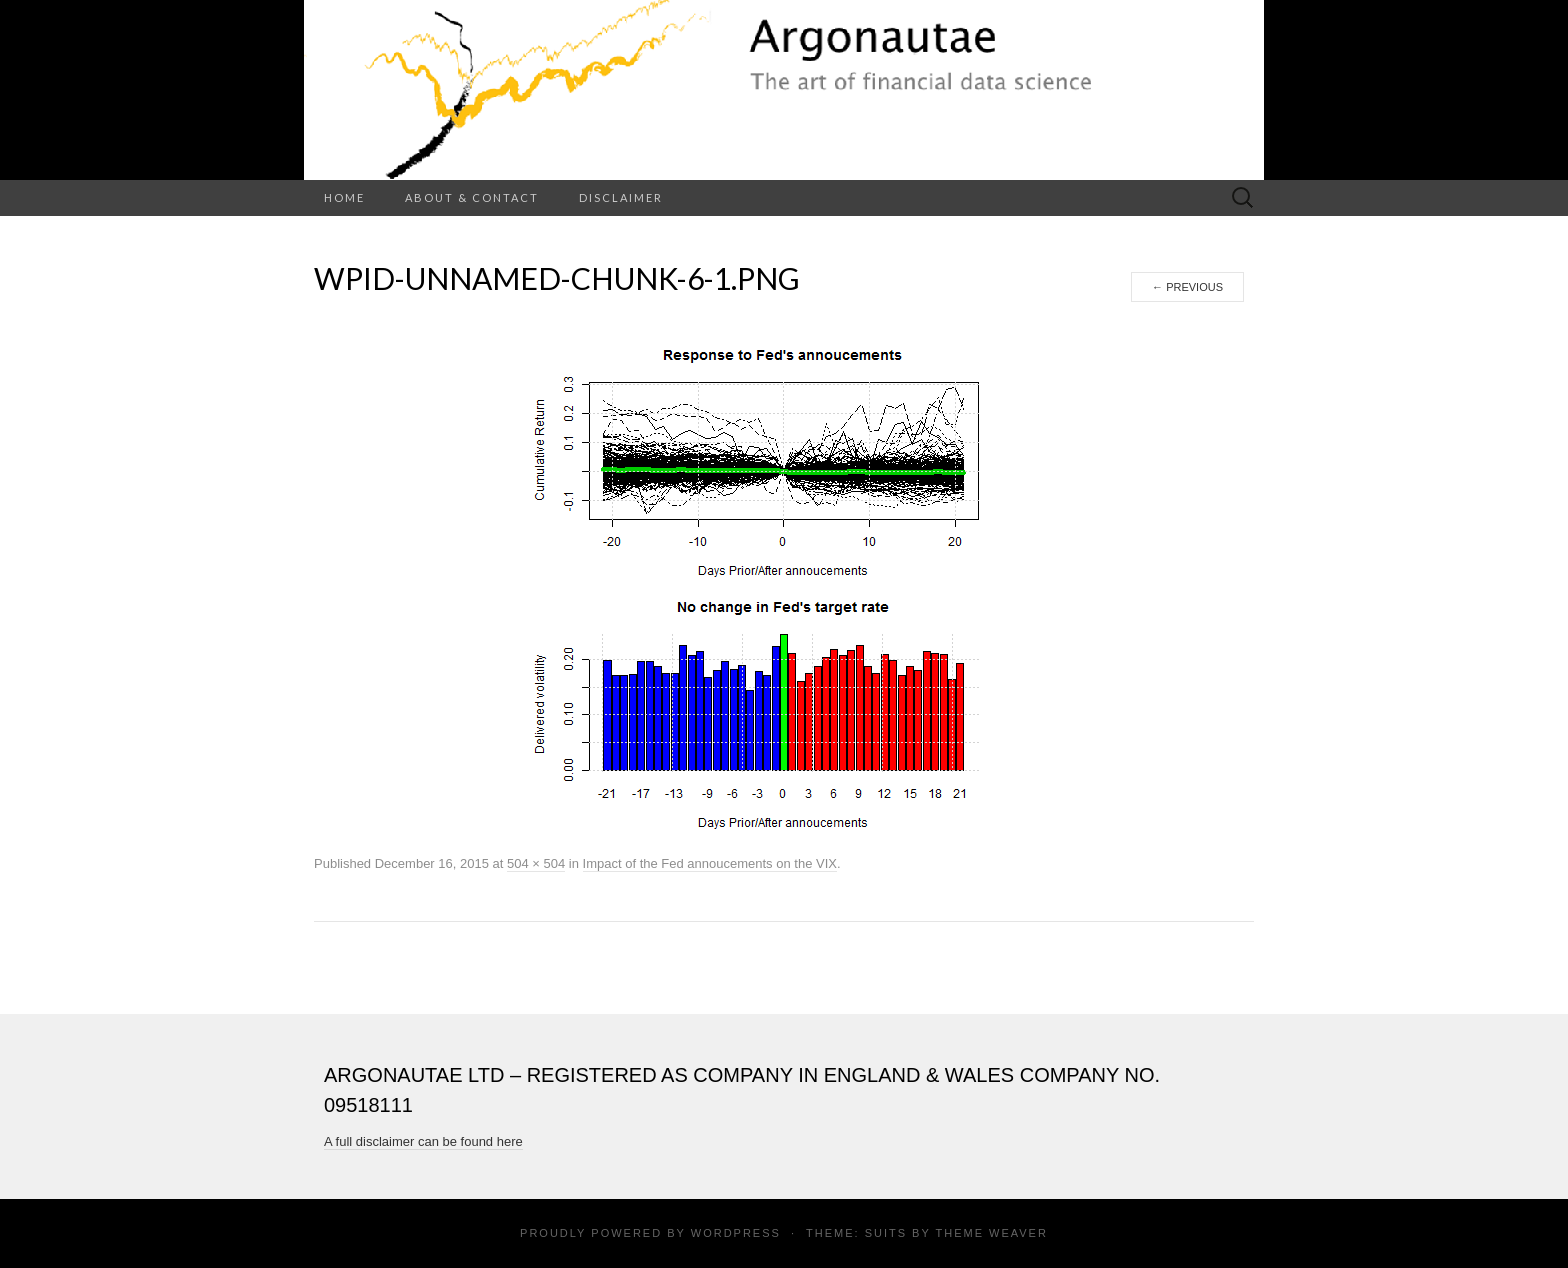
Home (344, 197)
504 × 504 (536, 863)
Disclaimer (621, 197)
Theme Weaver (991, 1233)
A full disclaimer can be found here (423, 1141)
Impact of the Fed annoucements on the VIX (710, 863)
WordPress (736, 1233)
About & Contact (472, 197)
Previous (1187, 287)
